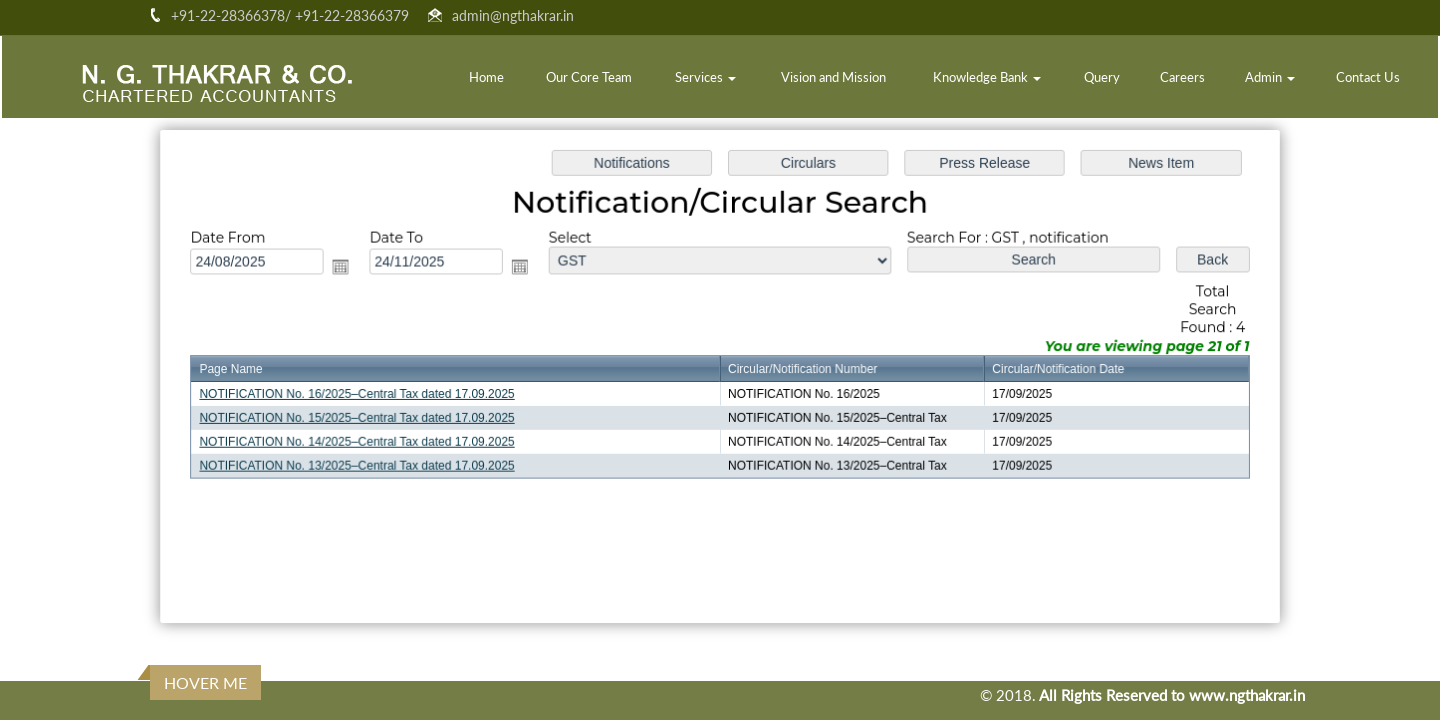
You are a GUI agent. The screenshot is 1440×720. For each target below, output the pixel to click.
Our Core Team (589, 77)
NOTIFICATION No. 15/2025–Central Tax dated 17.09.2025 (366, 417)
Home (486, 77)
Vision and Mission (833, 77)
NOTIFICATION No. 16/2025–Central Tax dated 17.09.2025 (366, 394)
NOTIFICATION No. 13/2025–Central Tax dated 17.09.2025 (366, 464)
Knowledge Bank (987, 77)
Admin (1270, 77)
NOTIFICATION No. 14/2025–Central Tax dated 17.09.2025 (366, 441)
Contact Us (1368, 77)
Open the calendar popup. (349, 268)
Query (1102, 77)
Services (705, 77)
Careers (1182, 77)
